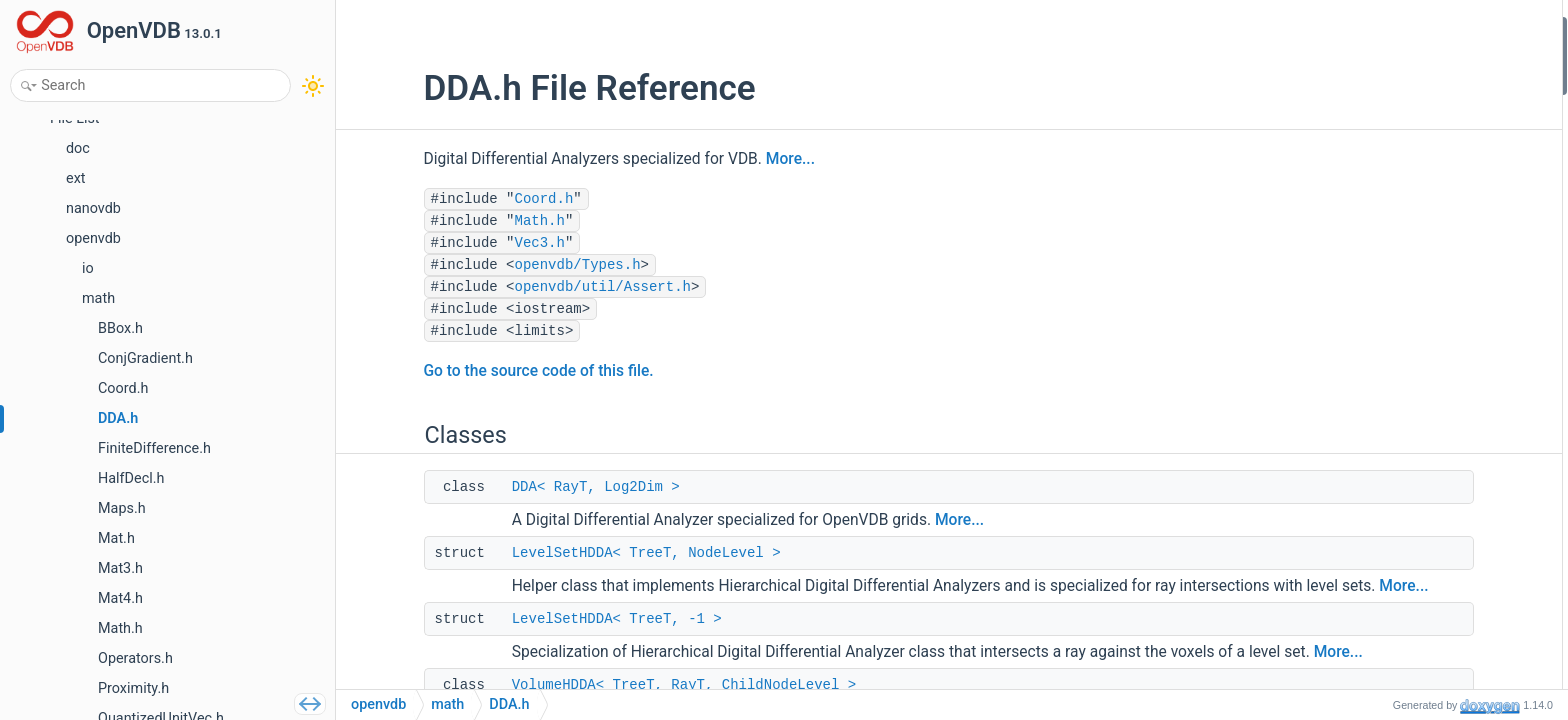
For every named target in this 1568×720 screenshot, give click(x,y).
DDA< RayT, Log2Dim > (527, 487)
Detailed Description (1395, 350)
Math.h (471, 221)
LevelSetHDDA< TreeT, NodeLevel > (577, 553)
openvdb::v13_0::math (1417, 269)
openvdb (1376, 216)
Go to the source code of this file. (470, 371)
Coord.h (475, 199)
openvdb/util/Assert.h (534, 287)
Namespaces (1374, 189)
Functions (1364, 296)
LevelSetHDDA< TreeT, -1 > (548, 641)
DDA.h (509, 704)
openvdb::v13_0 (1398, 242)
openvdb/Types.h (509, 265)
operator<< (1383, 323)
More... (721, 159)
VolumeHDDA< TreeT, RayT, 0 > (1443, 162)
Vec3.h (471, 243)
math (447, 704)
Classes (1358, 28)
